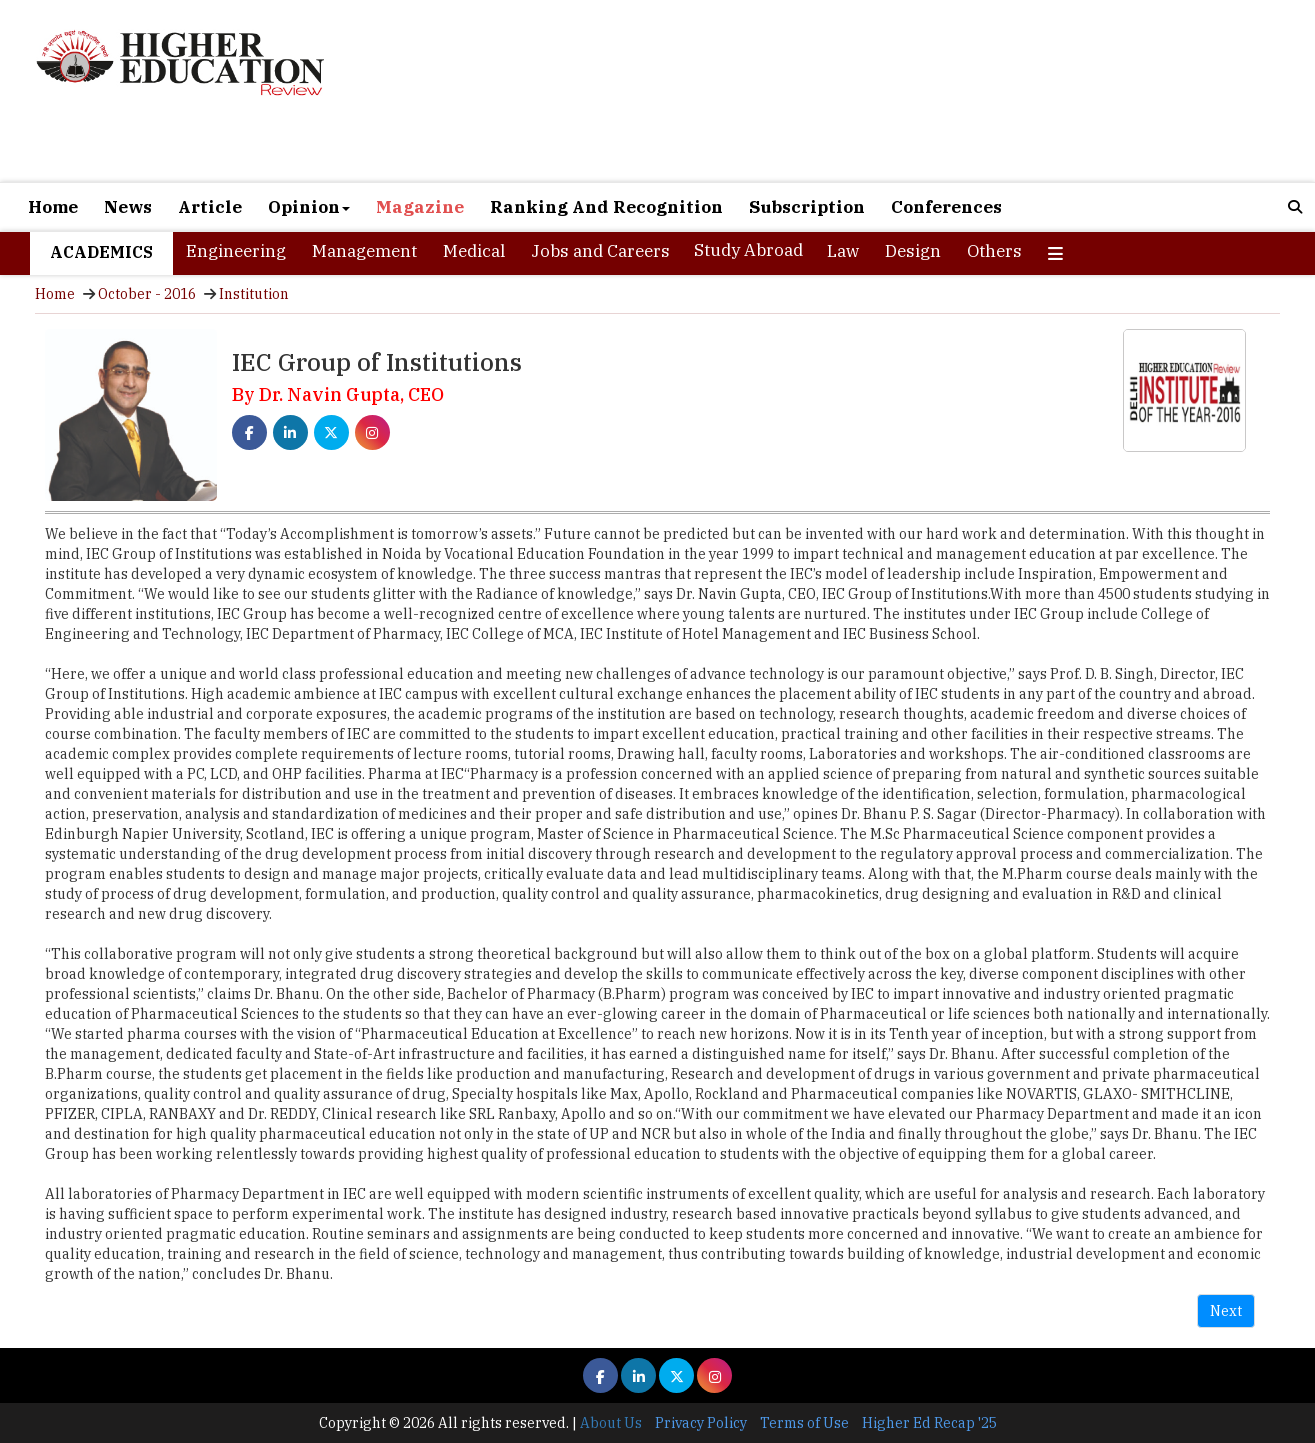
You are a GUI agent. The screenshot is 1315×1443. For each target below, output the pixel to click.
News (128, 207)
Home (53, 207)
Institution (254, 294)
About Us (611, 1423)
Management (364, 251)
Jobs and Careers (600, 251)
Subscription (807, 207)
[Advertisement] (866, 91)
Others (994, 251)
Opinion (309, 207)
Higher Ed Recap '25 (929, 1423)
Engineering (236, 251)
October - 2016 (147, 294)
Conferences (946, 207)
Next (1226, 1311)
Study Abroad (748, 250)
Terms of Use (804, 1423)
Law (843, 251)
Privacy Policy (701, 1423)
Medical (474, 251)
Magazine (420, 207)
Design (913, 251)
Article (210, 207)
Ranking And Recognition (606, 207)
